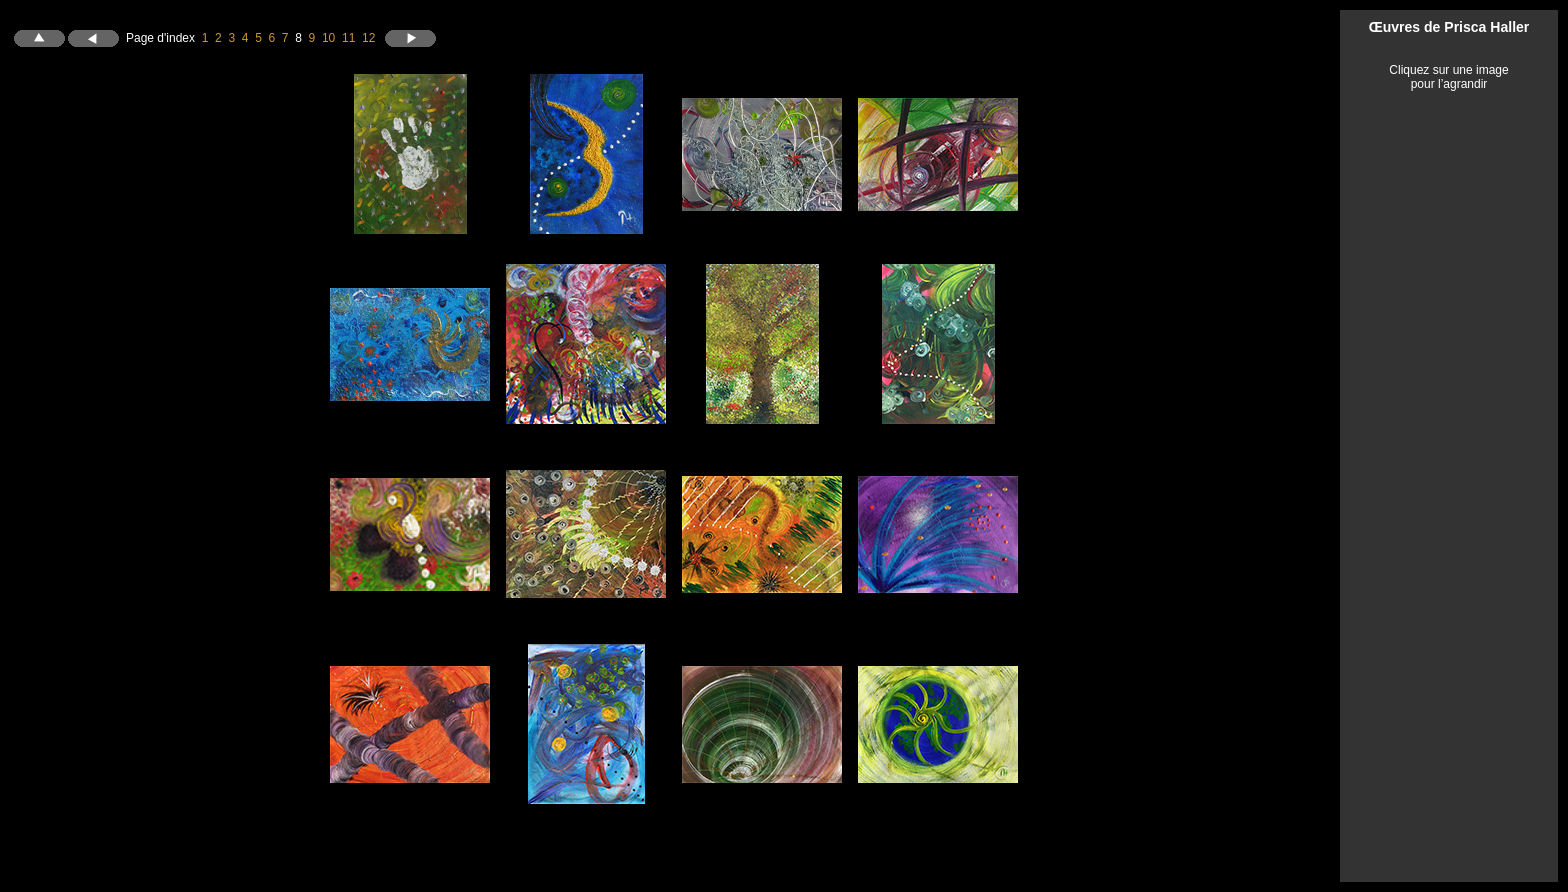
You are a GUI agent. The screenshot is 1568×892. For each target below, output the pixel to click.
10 (328, 37)
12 (368, 37)
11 (348, 37)
